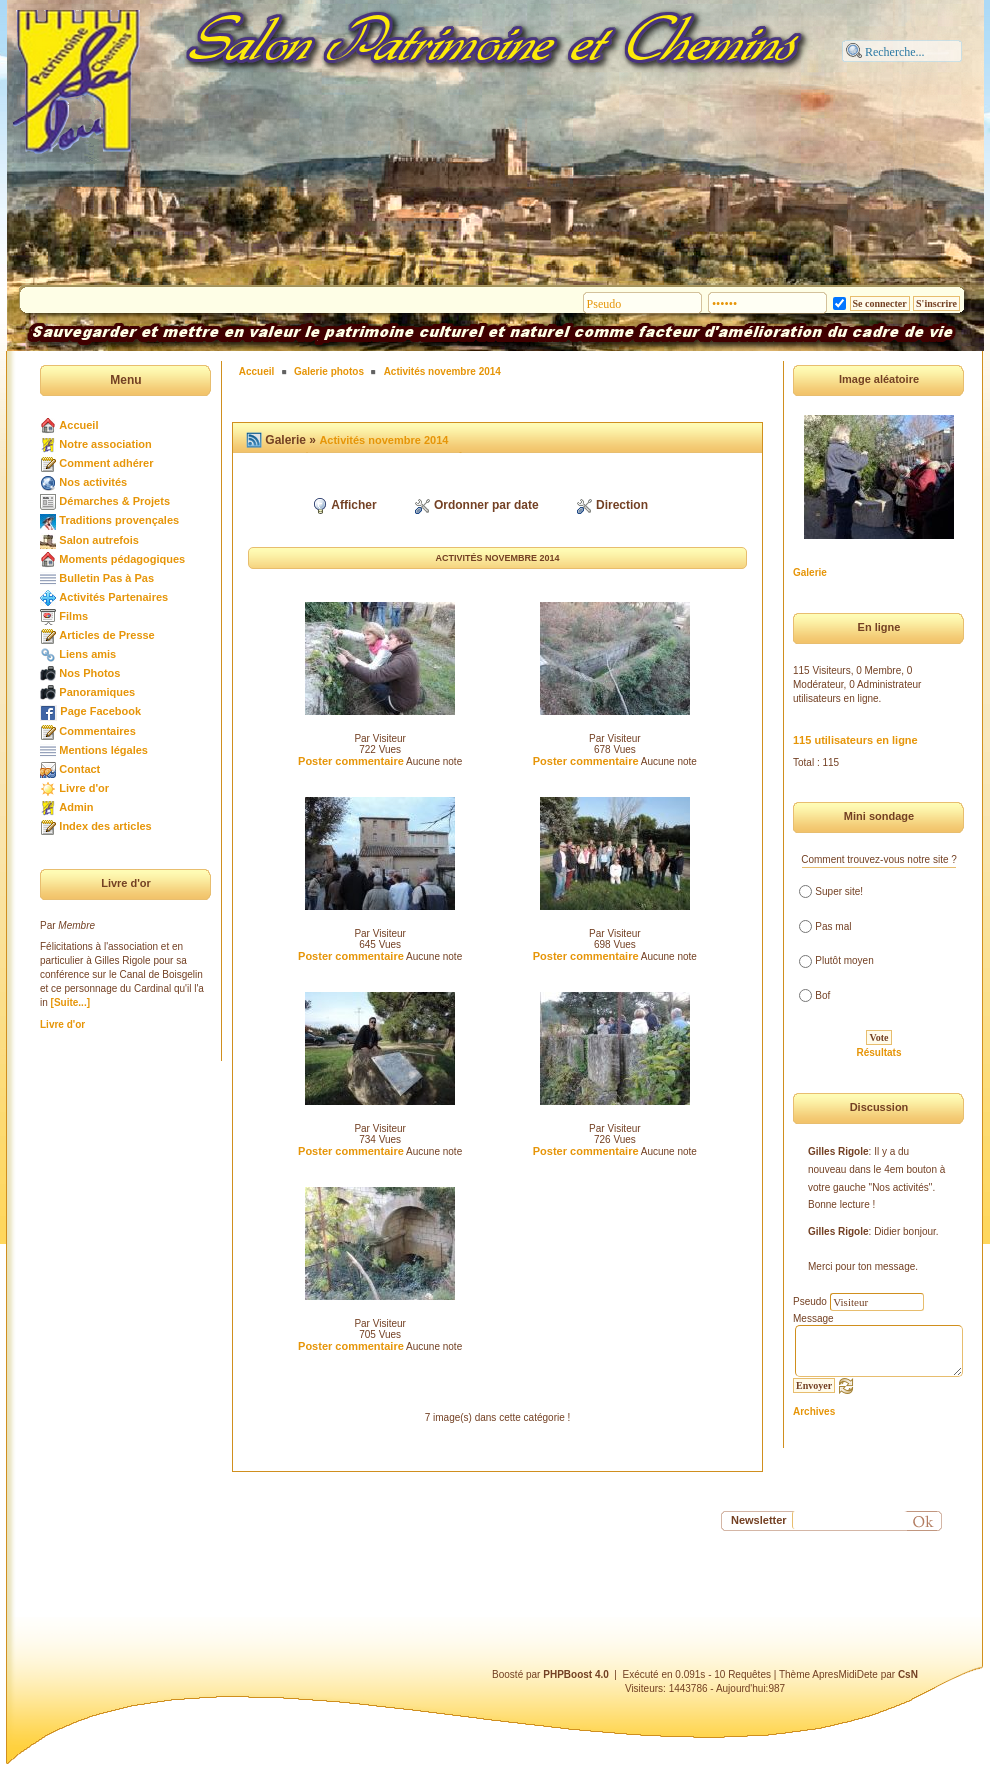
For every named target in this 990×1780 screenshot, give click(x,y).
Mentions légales (103, 750)
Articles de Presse (106, 635)
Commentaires (97, 731)
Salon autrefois (98, 540)
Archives (814, 1411)
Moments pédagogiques (122, 559)
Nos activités (93, 482)
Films (73, 616)
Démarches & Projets (114, 501)
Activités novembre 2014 (442, 371)
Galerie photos (329, 371)
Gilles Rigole (838, 1151)
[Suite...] (70, 1002)
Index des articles (105, 826)
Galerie (810, 572)
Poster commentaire (351, 761)
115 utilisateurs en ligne (855, 740)
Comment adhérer (106, 463)
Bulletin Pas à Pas (106, 578)
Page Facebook (100, 711)
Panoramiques (97, 692)
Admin (76, 807)
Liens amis (87, 654)
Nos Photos (89, 673)
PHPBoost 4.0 (576, 1674)
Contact (79, 769)
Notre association (105, 444)
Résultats (878, 1052)
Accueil (78, 425)
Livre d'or (84, 788)
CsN (908, 1674)
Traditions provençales (119, 520)
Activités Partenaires (113, 597)
